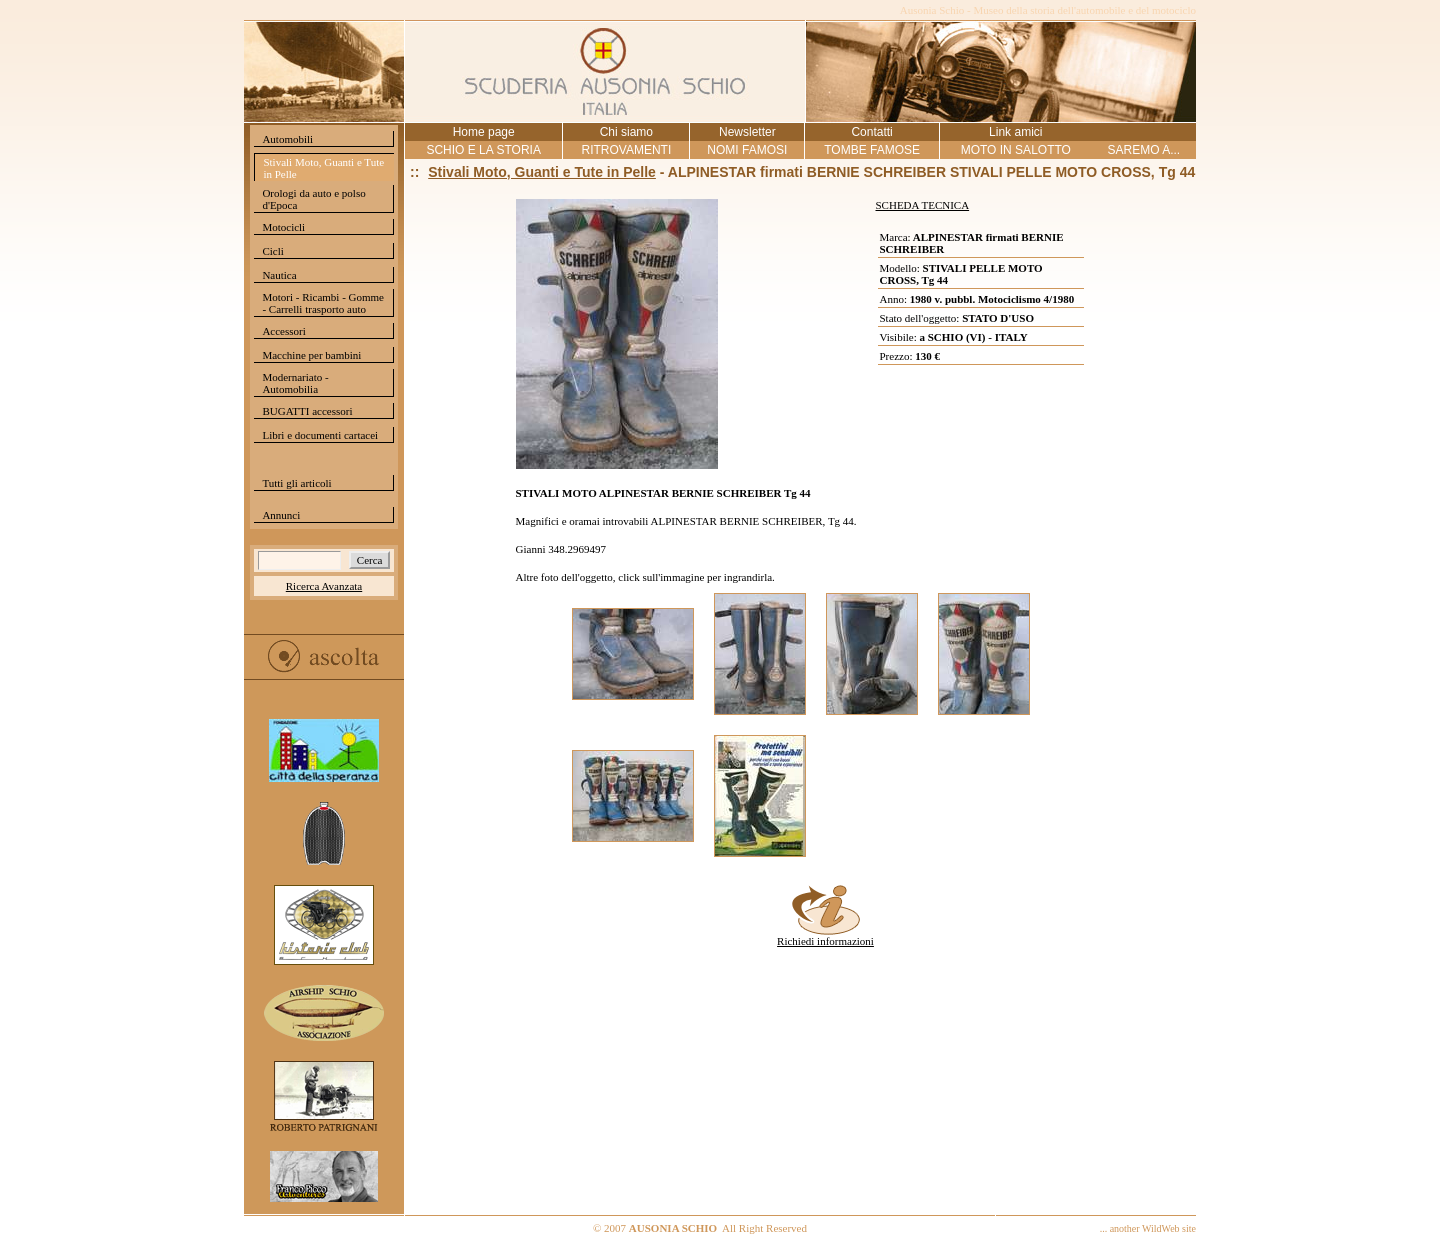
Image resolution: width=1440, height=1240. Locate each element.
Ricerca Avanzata (324, 586)
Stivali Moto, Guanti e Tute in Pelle (323, 168)
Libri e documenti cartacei (320, 435)
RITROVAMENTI (626, 150)
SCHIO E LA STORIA (483, 150)
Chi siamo (626, 132)
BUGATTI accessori (307, 411)
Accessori (283, 331)
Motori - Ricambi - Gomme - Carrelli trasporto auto (323, 303)
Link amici (1015, 132)
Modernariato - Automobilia (295, 383)
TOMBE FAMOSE (872, 150)
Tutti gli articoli (296, 483)
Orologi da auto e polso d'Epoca (313, 199)
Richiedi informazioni (825, 936)
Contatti (871, 132)
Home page (484, 132)
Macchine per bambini (311, 355)
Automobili (287, 139)
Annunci (281, 515)
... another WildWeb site (1148, 1228)
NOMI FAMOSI (747, 150)
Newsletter (747, 132)
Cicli (272, 251)
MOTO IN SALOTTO (1016, 150)
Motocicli (283, 227)
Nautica (279, 275)
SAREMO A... (1143, 150)
